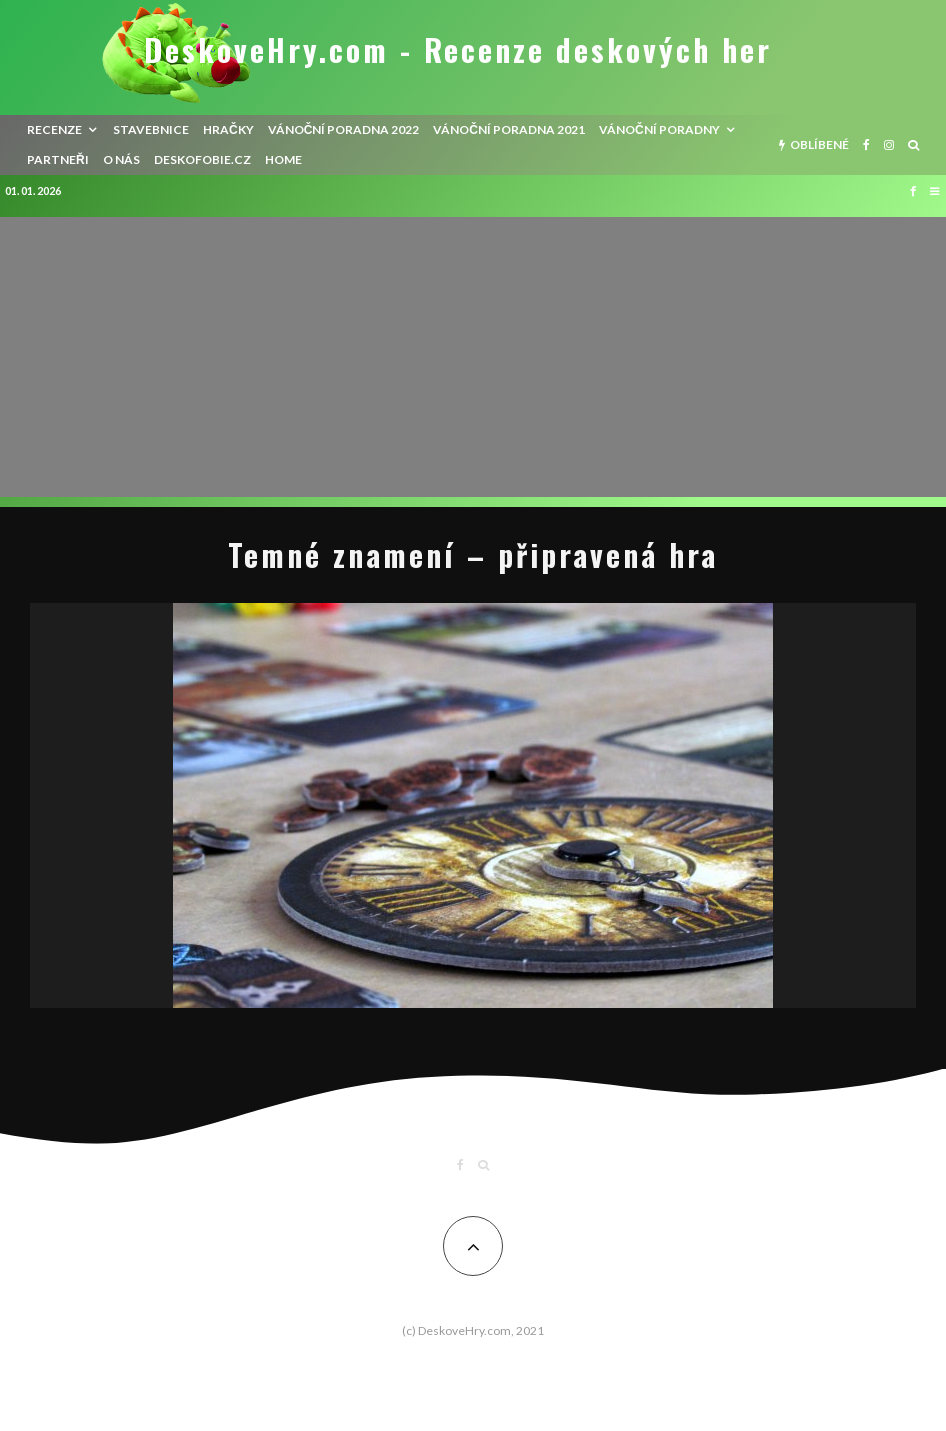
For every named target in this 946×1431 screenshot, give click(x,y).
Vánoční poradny (659, 129)
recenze (54, 129)
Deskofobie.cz (202, 159)
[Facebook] (866, 145)
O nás (121, 159)
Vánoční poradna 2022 (344, 129)
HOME (283, 159)
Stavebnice (151, 129)
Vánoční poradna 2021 (509, 129)
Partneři (58, 159)
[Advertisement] (473, 357)
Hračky (228, 129)
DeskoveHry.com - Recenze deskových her (458, 50)
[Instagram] (889, 145)
